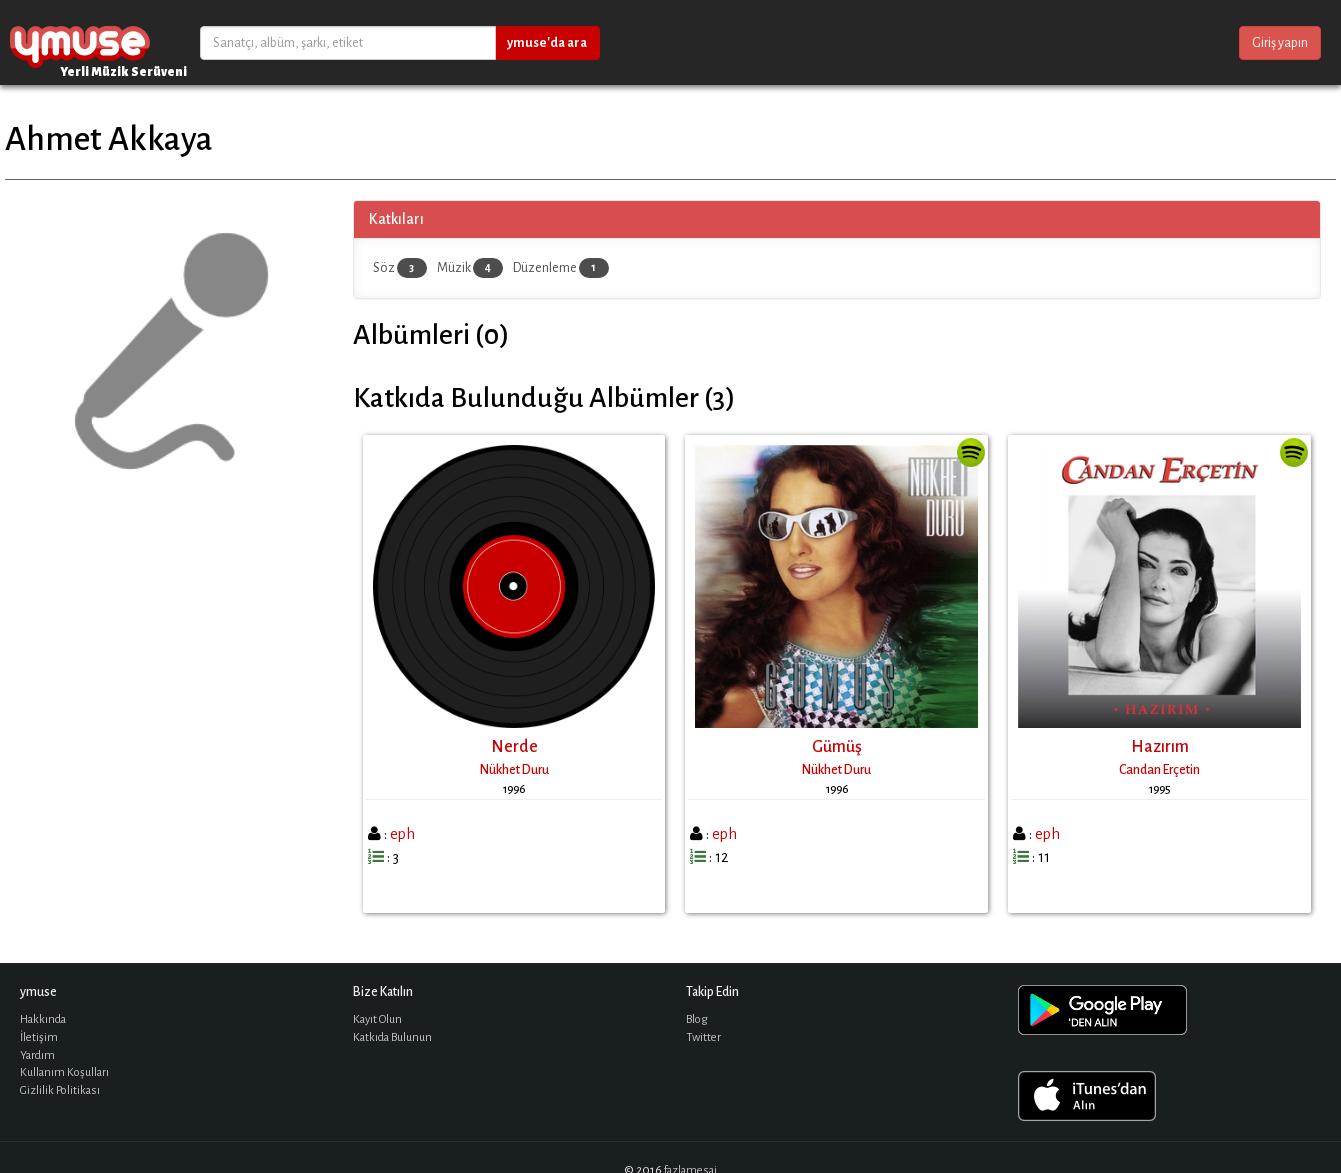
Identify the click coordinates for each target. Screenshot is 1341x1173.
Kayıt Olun (377, 1019)
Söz (400, 268)
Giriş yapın (1280, 43)
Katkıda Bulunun (392, 1037)
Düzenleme (561, 268)
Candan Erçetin (1159, 770)
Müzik (470, 268)
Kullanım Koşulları (64, 1072)
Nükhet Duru (514, 770)
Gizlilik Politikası (60, 1090)
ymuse (80, 42)
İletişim (39, 1037)
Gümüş (837, 747)
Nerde (514, 747)
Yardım (37, 1055)
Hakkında (43, 1019)
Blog (697, 1019)
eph (402, 834)
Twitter (703, 1037)
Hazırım (1160, 747)
